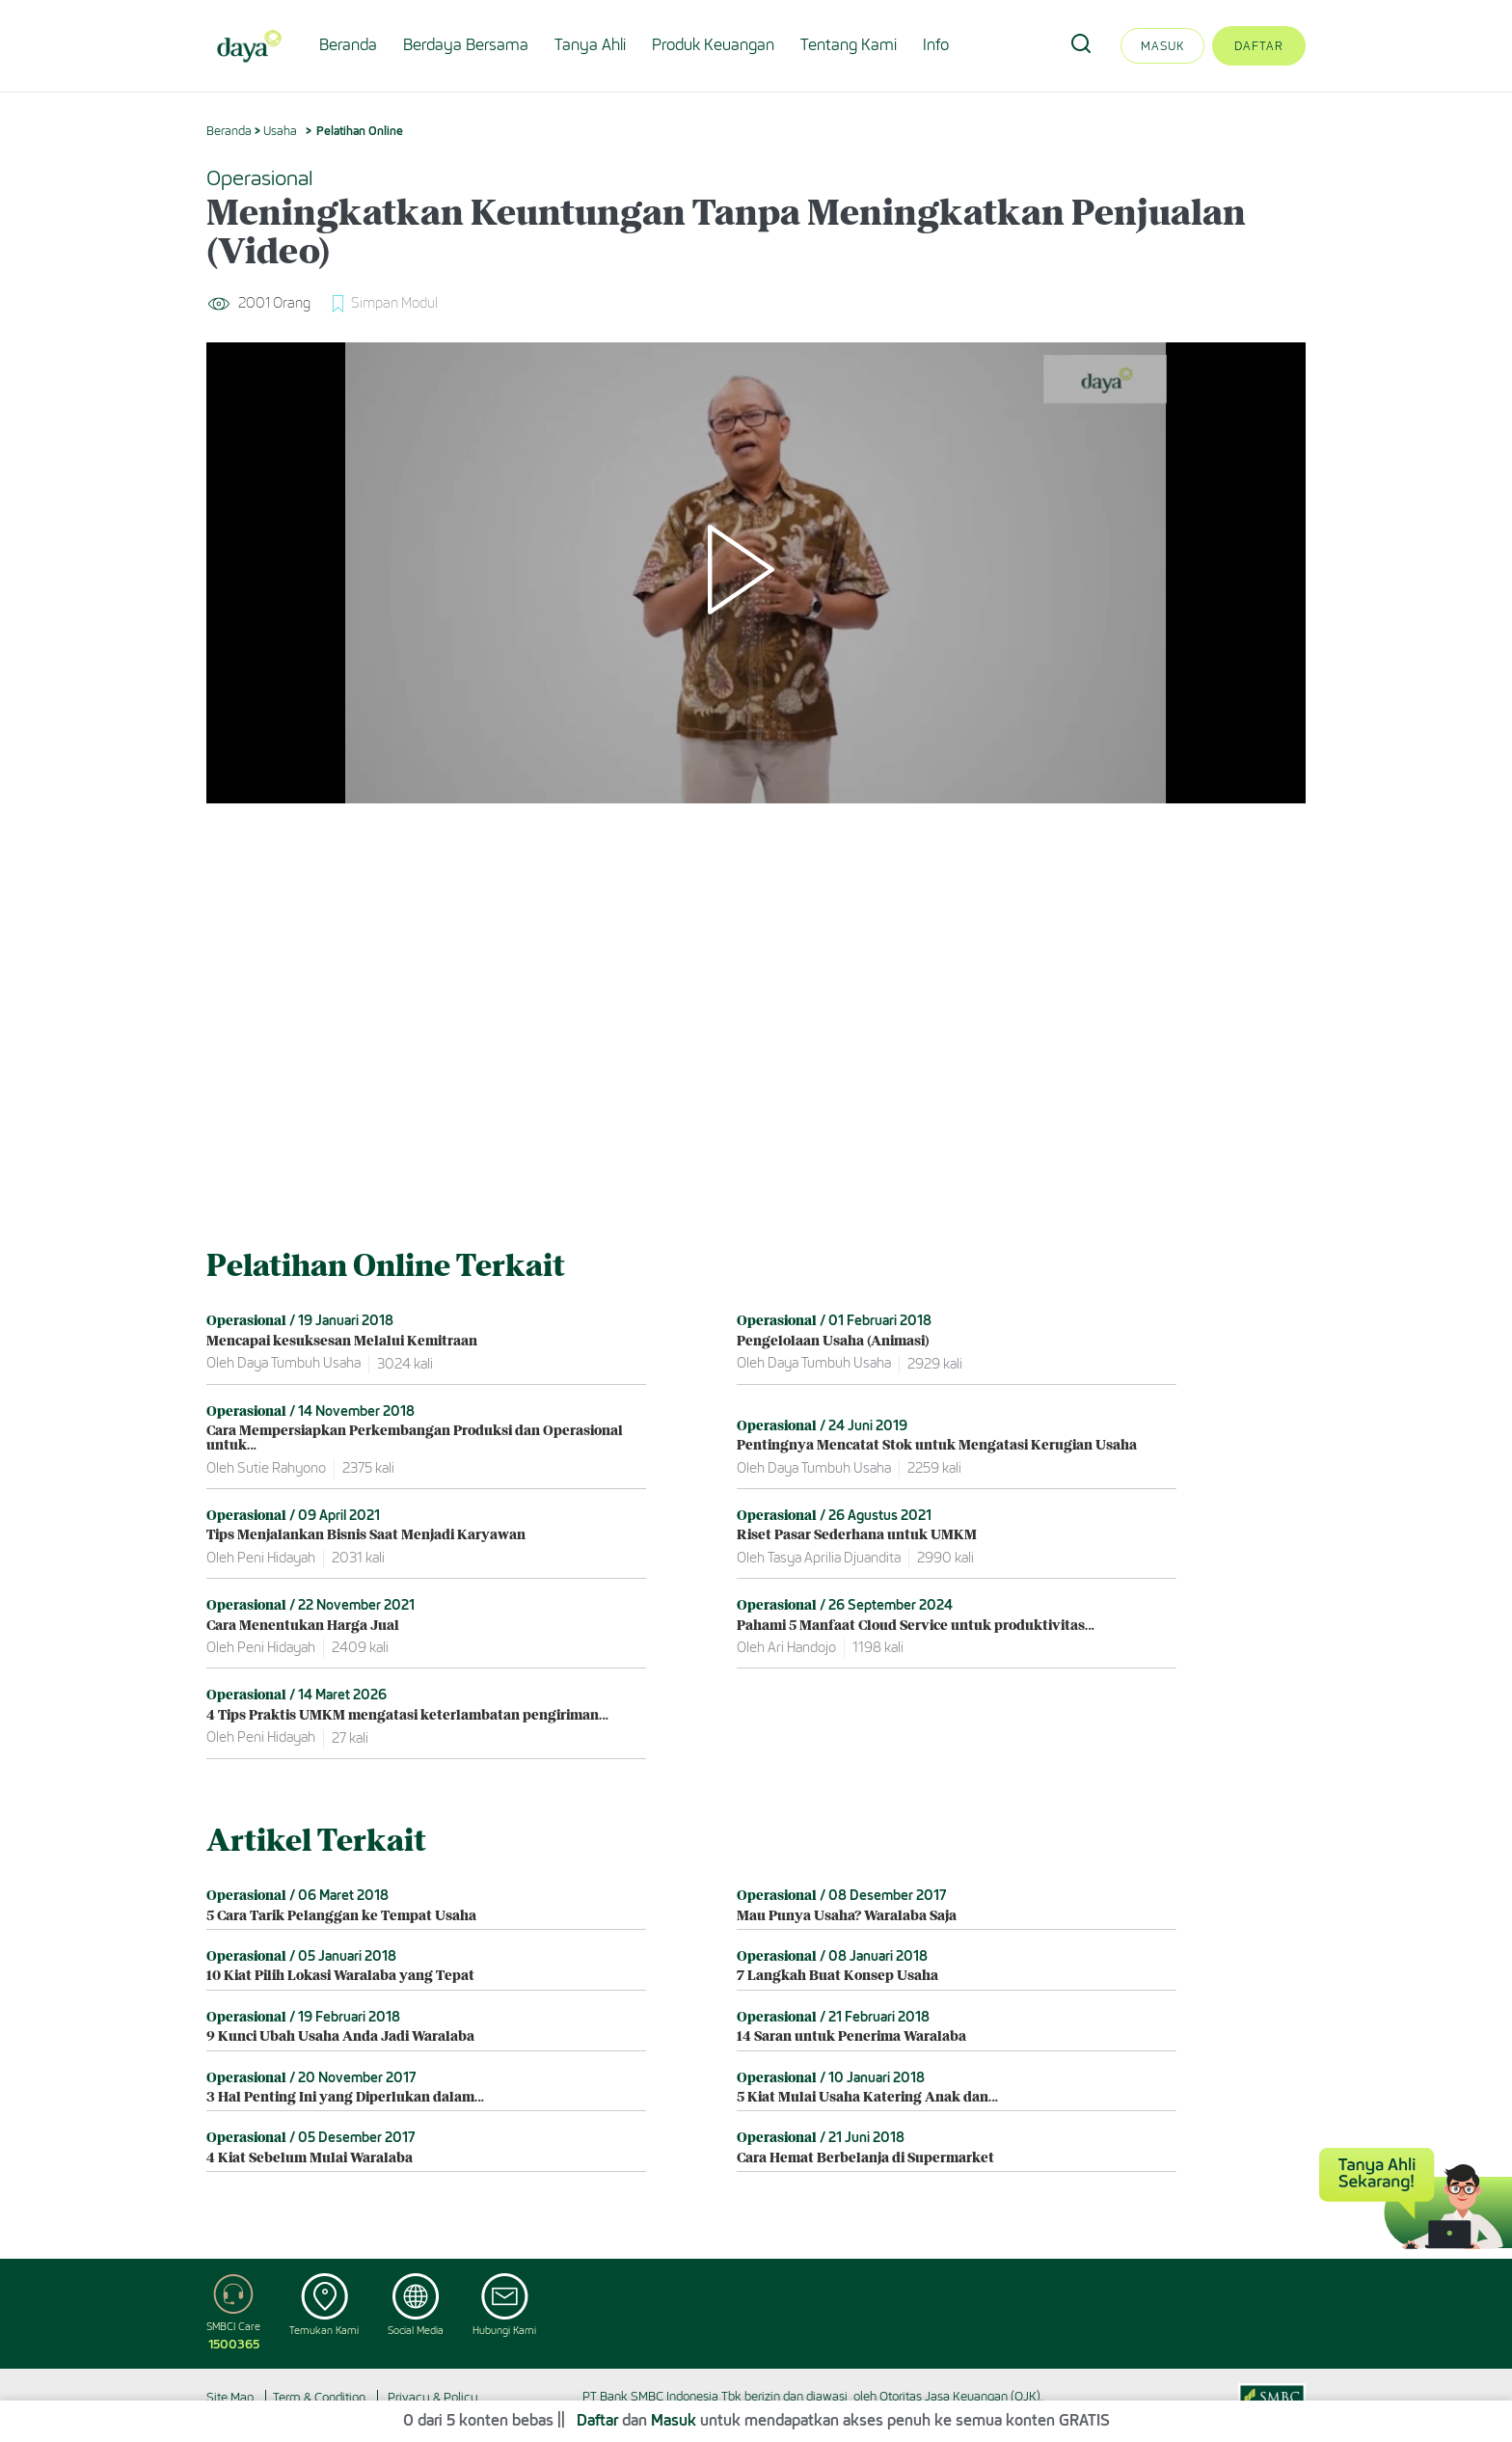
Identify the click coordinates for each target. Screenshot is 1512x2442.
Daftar (1258, 46)
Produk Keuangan (713, 45)
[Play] (756, 573)
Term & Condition (319, 2397)
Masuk (1162, 46)
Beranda (348, 45)
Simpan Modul (394, 303)
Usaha (280, 130)
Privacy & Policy (433, 2397)
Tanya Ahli (590, 45)
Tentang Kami (848, 45)
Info (936, 45)
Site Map (230, 2397)
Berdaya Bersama (465, 45)
